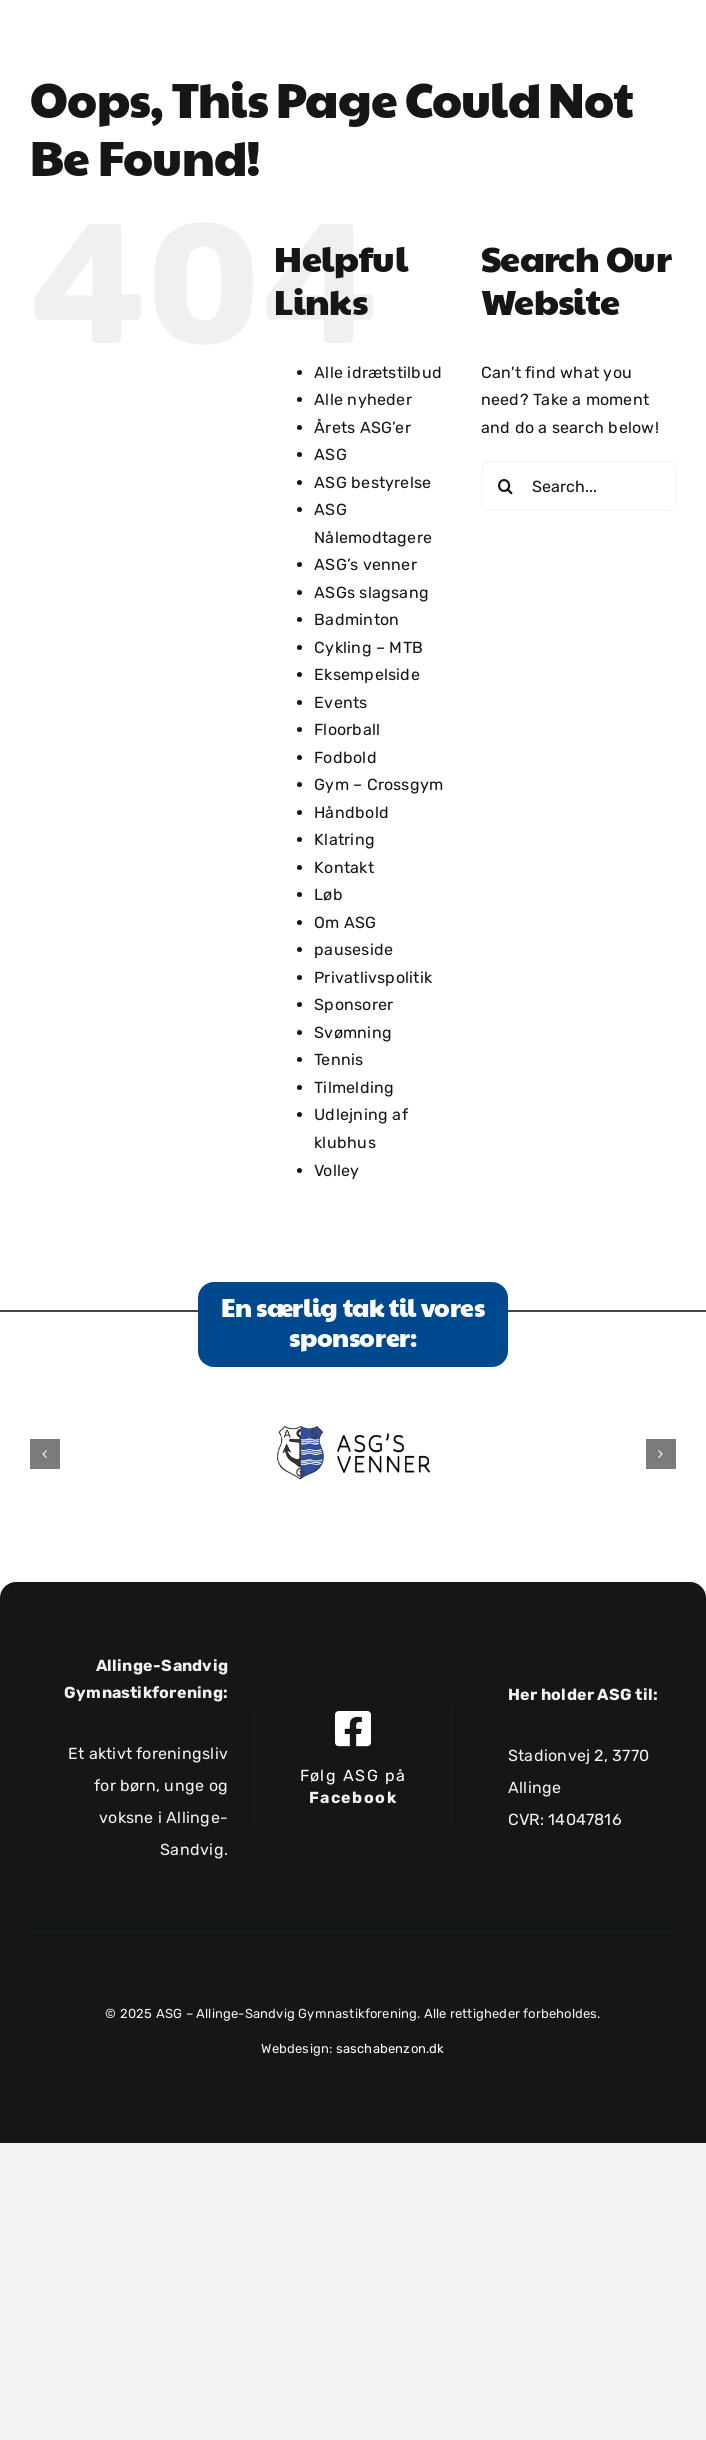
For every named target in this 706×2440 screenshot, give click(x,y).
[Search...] (578, 486)
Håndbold (351, 812)
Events (340, 702)
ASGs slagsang (371, 592)
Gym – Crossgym (378, 784)
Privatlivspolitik (373, 977)
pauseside (353, 949)
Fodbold (345, 757)
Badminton (356, 619)
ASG (330, 454)
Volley (336, 1170)
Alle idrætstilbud (378, 372)
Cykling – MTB (368, 647)
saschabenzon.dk (390, 2048)
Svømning (353, 1032)
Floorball (347, 729)
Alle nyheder (363, 399)
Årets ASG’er (362, 427)
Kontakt (344, 867)
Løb (328, 894)
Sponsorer (353, 1004)
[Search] (506, 486)
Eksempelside (367, 674)
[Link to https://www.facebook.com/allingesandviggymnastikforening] (353, 1728)
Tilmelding (354, 1087)
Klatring (344, 839)
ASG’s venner (365, 564)
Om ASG (345, 922)
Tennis (338, 1059)
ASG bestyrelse (372, 482)
